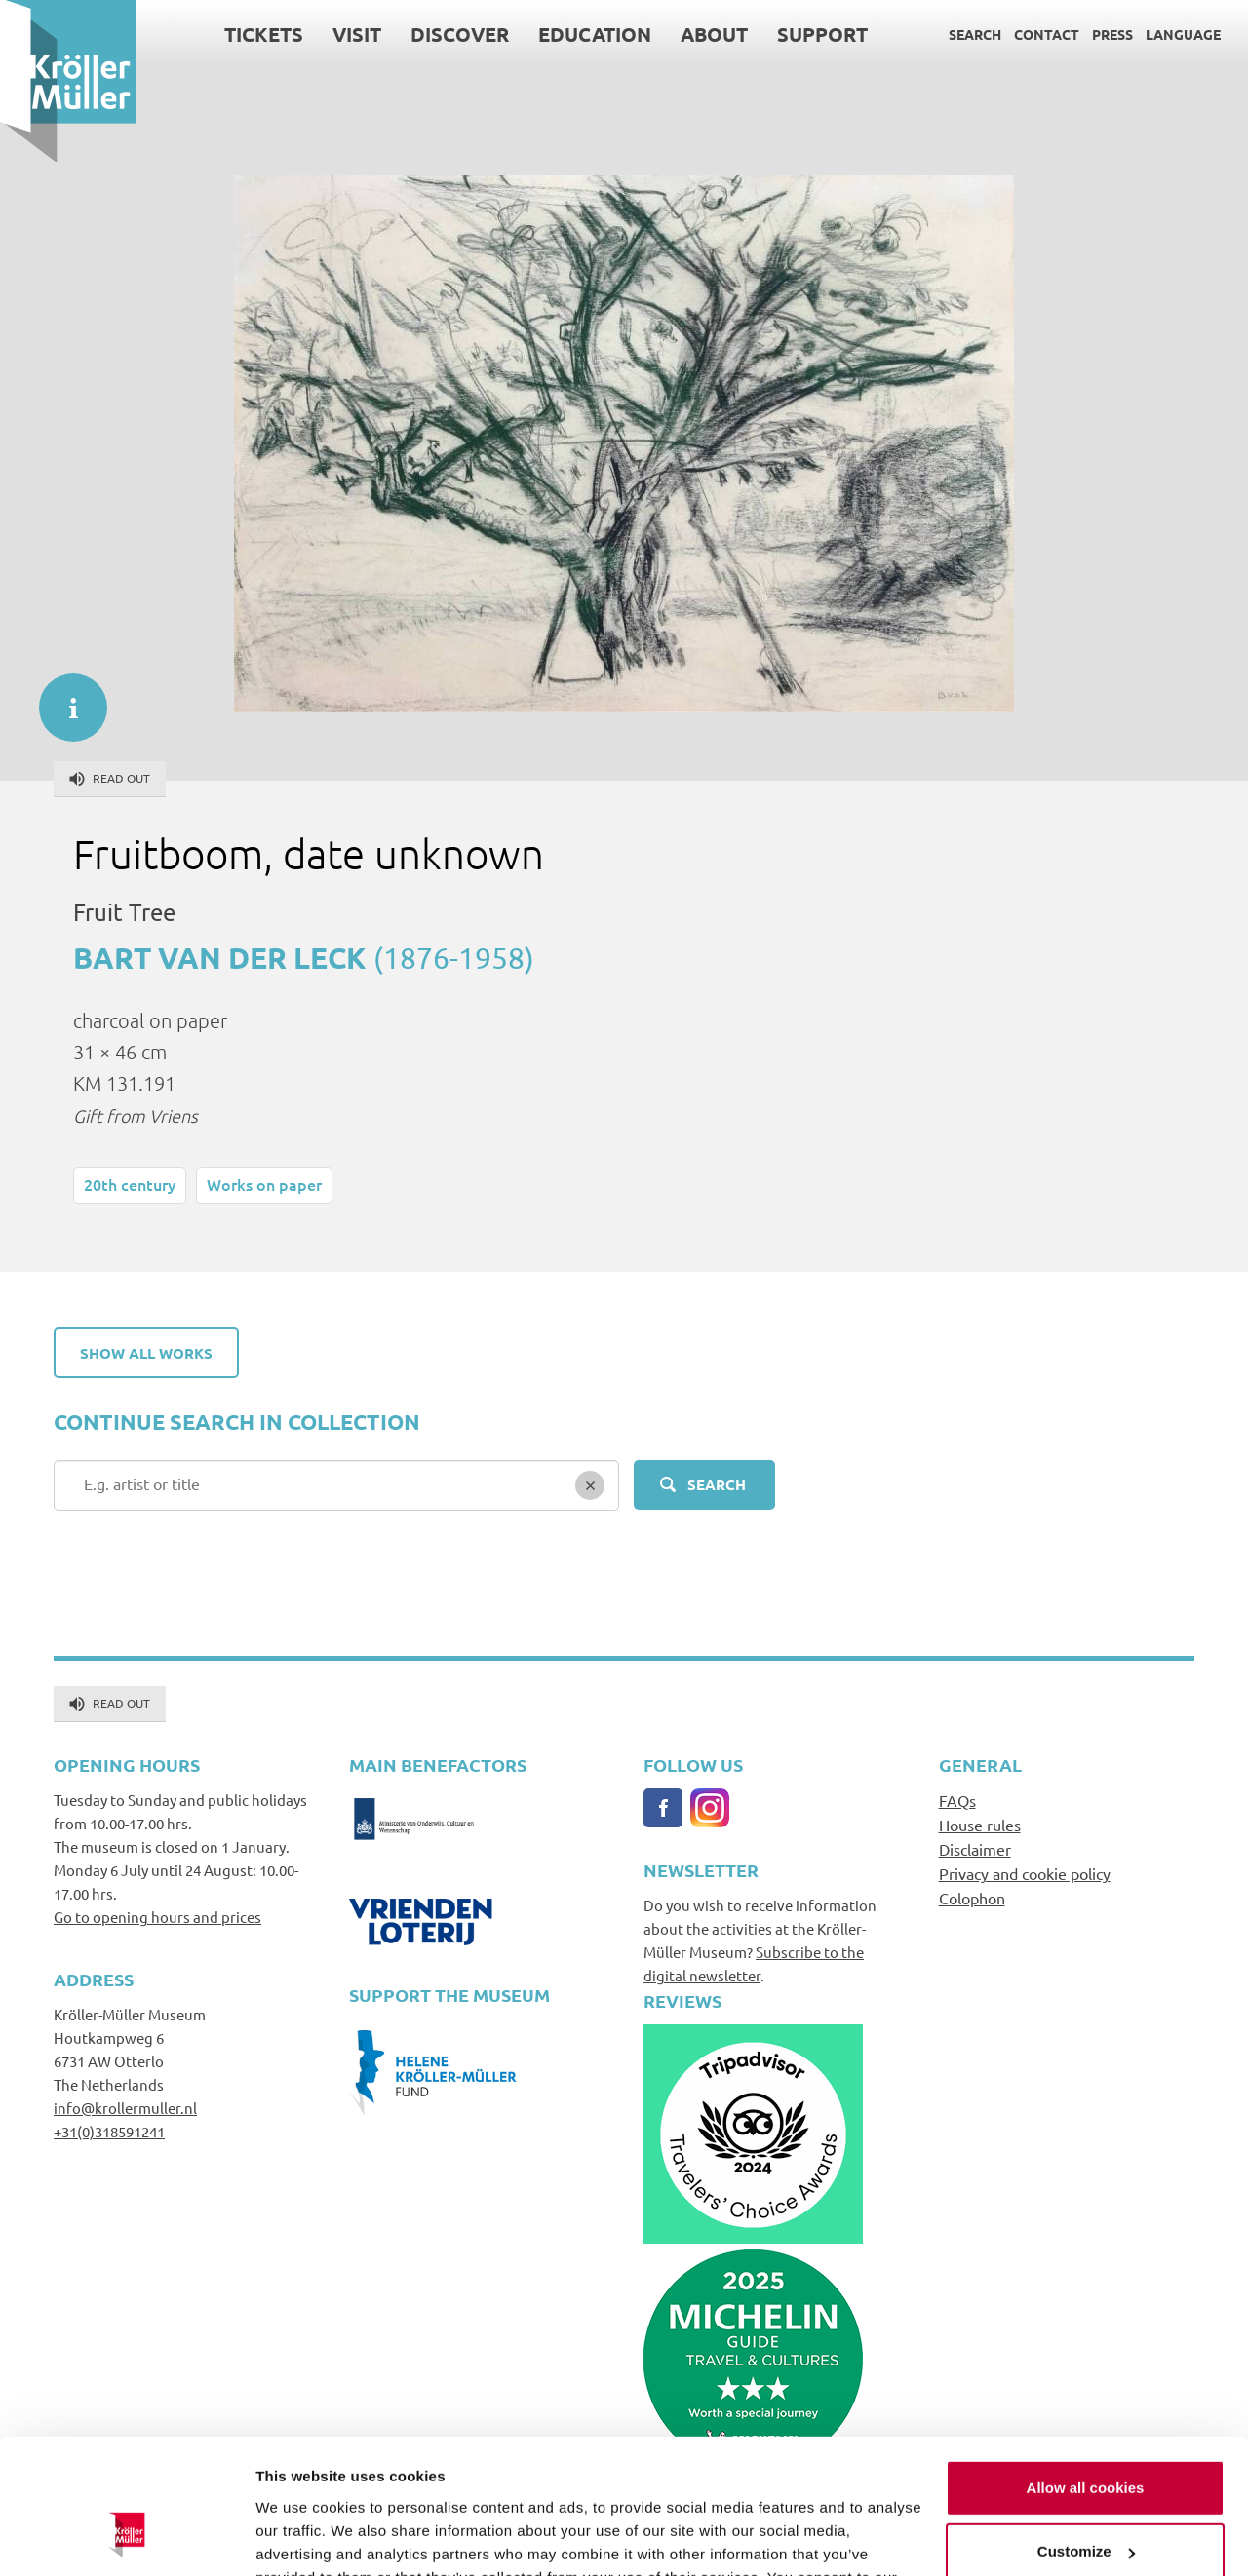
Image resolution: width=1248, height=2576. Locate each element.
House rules (980, 1824)
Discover (459, 34)
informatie (63, 697)
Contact (1046, 34)
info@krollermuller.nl (125, 2107)
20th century (130, 1184)
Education (594, 34)
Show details (300, 2537)
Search (975, 34)
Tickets (263, 34)
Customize (1086, 2434)
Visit (356, 34)
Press (1112, 34)
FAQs (957, 1800)
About (714, 34)
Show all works (146, 1353)
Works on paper (264, 1184)
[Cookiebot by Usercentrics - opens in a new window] (126, 2538)
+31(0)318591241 (109, 2131)
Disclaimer (975, 1849)
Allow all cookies (1086, 2371)
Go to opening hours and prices (157, 1916)
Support (822, 34)
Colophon (972, 1897)
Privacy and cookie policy (1025, 1873)
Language (1183, 34)
